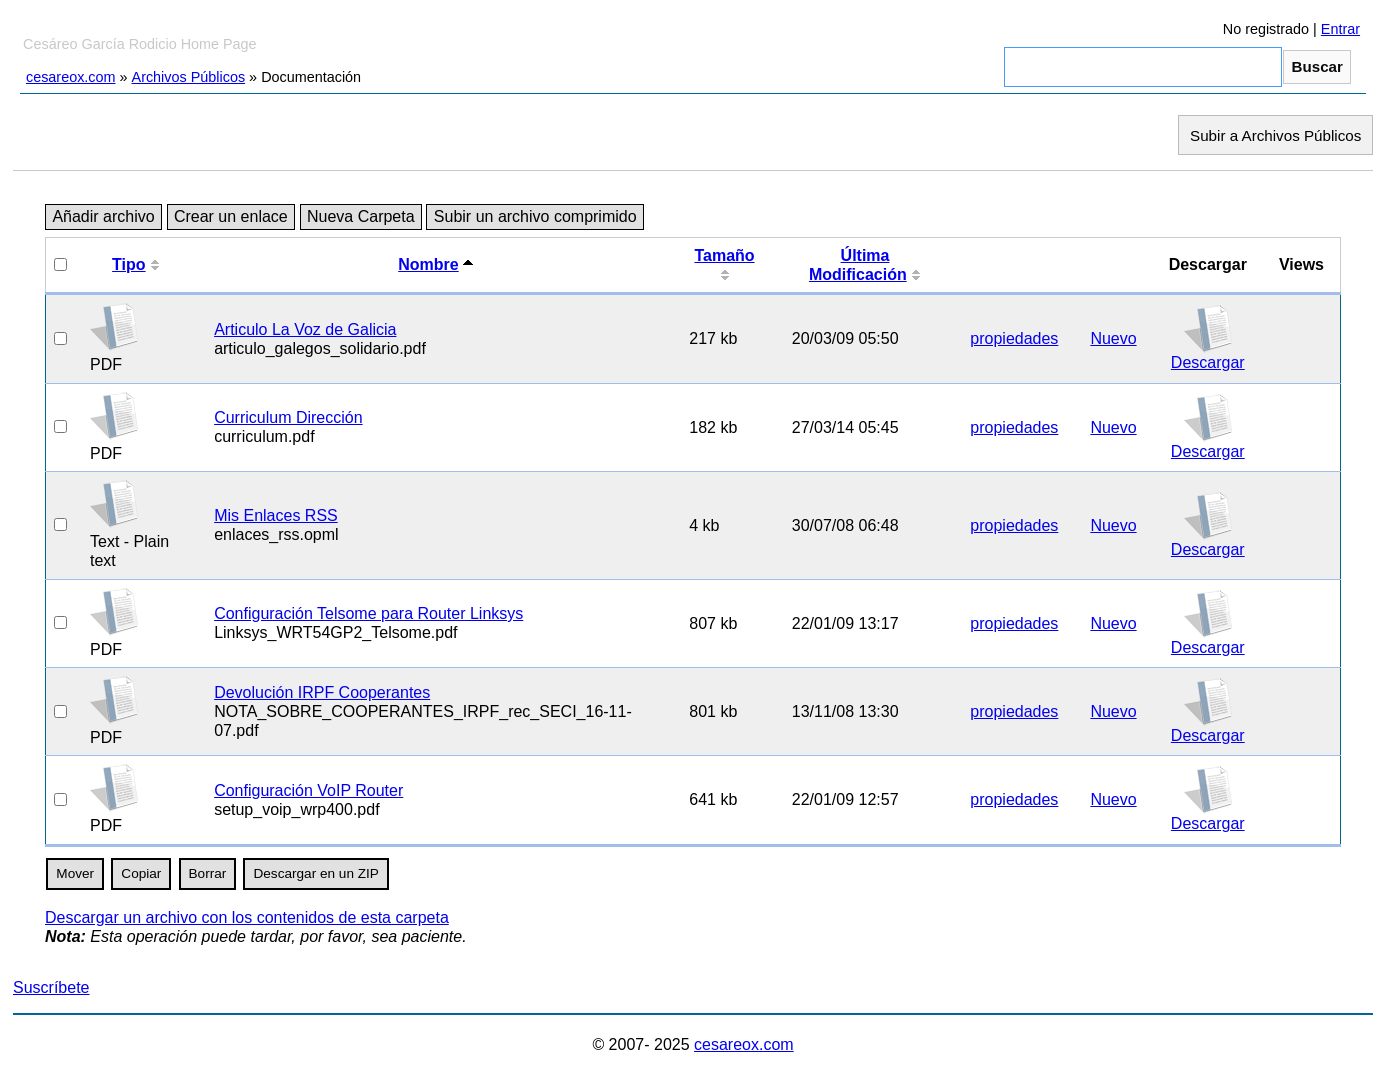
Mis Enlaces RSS (276, 515)
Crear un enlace (231, 217)
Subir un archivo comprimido (535, 217)
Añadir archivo (103, 217)
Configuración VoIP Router (308, 790)
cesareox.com (71, 77)
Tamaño (724, 255)
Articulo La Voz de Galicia (305, 329)
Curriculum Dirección (288, 417)
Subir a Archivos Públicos (1275, 134)
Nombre (428, 264)
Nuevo (1113, 338)
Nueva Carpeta (361, 217)
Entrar (1340, 29)
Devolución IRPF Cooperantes (322, 692)
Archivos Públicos (189, 77)
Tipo (128, 264)
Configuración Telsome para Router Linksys (368, 613)
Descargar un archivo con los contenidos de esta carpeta (247, 917)
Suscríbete (51, 987)
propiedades (1014, 338)
